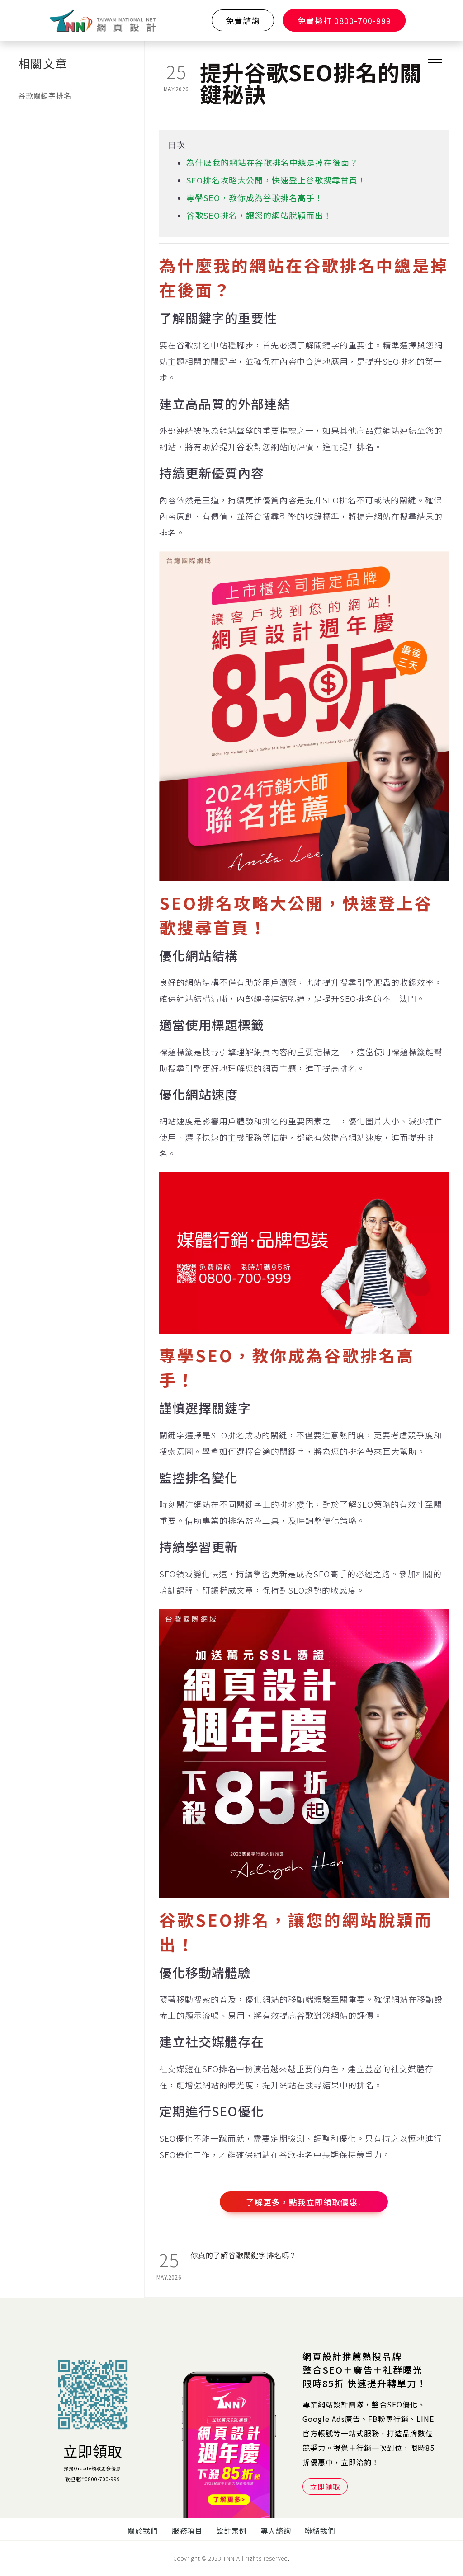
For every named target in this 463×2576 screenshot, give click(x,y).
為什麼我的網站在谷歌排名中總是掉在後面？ (272, 162)
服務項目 (187, 2530)
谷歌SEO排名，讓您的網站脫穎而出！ (259, 215)
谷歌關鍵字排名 (44, 95)
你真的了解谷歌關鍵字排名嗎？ (243, 2255)
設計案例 (231, 2530)
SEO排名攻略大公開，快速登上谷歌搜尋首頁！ (276, 180)
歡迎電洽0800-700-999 (92, 2479)
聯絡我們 (320, 2530)
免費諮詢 (243, 20)
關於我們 (143, 2530)
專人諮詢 (275, 2530)
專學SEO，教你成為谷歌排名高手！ (254, 197)
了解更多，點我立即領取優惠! (303, 2202)
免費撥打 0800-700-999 (344, 20)
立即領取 (93, 2450)
